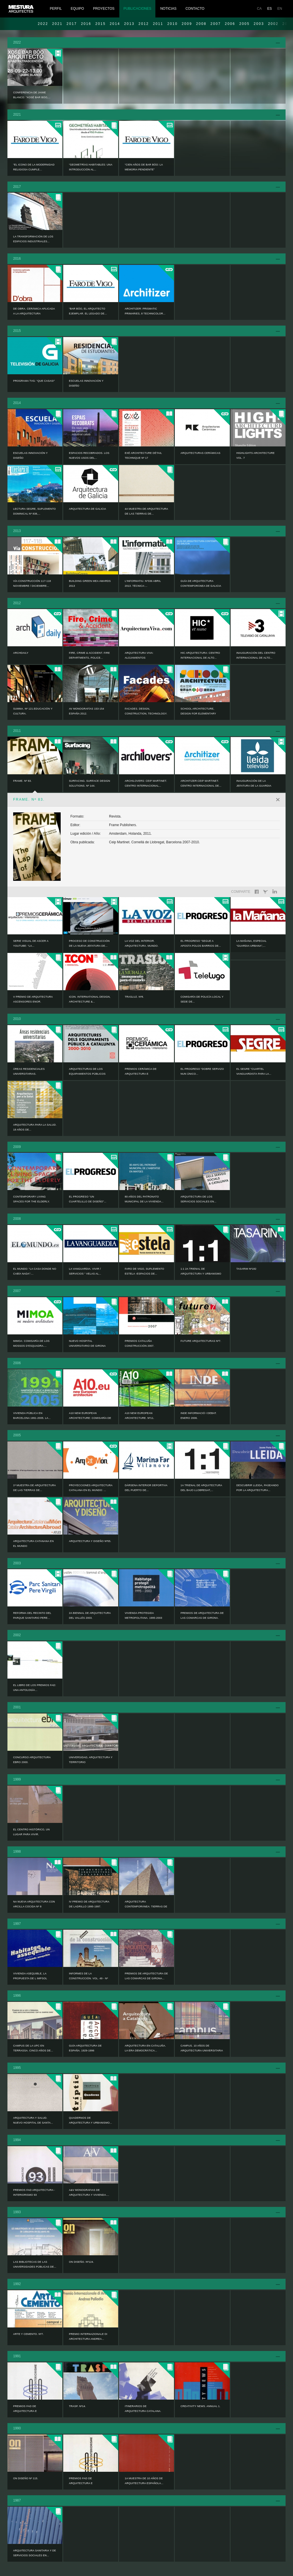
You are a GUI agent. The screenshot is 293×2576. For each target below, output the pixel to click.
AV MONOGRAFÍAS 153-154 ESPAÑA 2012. (86, 711)
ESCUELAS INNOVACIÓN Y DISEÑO (86, 383)
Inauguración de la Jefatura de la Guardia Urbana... (253, 785)
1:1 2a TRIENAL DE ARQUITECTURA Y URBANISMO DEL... (201, 1273)
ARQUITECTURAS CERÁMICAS (200, 453)
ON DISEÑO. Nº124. (81, 2261)
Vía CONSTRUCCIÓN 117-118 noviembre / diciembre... (32, 583)
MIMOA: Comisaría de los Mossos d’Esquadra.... (31, 1343)
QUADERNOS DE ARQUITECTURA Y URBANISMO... (90, 2120)
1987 (17, 2500)
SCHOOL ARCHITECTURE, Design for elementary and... (198, 713)
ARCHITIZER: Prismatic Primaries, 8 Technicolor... (145, 311)
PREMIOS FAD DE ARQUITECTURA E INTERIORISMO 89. (81, 2483)
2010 (172, 24)
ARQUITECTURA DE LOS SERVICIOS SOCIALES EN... (198, 1199)
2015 (100, 24)
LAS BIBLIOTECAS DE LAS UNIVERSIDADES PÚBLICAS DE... (34, 2264)
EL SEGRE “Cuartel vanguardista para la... (253, 1071)
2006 (230, 24)
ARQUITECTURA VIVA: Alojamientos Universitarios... (139, 657)
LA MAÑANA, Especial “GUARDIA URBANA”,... (251, 943)
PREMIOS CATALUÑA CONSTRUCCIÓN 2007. (139, 1343)
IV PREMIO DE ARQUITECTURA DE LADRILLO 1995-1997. (89, 1904)
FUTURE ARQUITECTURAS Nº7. (201, 1341)
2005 (244, 24)
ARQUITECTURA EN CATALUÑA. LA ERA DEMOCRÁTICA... (145, 2048)
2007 (216, 24)
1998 (17, 1852)
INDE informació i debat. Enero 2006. (199, 1415)
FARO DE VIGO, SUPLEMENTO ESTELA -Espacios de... (144, 1271)
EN (279, 9)
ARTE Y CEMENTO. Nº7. (28, 2334)
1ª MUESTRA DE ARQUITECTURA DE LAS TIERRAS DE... (34, 1488)
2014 (115, 24)
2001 (17, 1707)
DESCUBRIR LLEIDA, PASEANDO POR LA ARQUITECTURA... (257, 1488)
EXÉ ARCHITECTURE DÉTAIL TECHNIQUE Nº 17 (143, 455)
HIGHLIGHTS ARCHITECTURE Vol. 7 (255, 455)
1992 (17, 2284)
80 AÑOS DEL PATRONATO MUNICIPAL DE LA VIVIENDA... (144, 1199)
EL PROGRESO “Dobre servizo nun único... (202, 1071)
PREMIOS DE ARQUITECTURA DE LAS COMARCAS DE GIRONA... (146, 1976)
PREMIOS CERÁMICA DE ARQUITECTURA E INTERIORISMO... (141, 1074)
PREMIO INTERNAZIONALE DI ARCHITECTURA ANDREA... (88, 2336)
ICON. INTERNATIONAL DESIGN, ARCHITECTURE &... (89, 999)
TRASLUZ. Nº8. (134, 996)
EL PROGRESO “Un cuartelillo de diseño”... (87, 1199)
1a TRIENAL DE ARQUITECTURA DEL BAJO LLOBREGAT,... (201, 1488)
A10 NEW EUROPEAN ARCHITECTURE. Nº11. (139, 1415)
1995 (17, 2068)
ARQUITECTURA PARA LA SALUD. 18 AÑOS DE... (35, 1127)
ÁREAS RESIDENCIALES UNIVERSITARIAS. (29, 1071)
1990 (17, 2428)
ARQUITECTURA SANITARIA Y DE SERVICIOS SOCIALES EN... (34, 2553)
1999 (17, 1779)
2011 (158, 24)
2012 (143, 24)
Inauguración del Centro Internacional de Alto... (255, 655)
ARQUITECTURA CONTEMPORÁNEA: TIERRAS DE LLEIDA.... (146, 1906)
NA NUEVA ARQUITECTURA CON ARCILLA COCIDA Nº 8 (34, 1904)
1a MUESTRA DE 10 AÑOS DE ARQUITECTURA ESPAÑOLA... (144, 2481)
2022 (43, 24)
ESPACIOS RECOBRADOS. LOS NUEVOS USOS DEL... (89, 455)
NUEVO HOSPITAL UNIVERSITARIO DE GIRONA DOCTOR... (87, 1346)
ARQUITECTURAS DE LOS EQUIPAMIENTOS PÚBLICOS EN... (87, 1074)
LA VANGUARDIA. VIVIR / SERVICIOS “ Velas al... (85, 1271)
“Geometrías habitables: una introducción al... (90, 167)
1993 (17, 2212)
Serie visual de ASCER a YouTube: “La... (30, 943)
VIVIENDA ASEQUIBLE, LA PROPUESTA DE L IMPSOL (30, 1976)
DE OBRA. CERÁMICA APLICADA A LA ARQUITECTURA (34, 311)
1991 (17, 2356)
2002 (17, 1635)
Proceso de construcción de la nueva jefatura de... (89, 943)
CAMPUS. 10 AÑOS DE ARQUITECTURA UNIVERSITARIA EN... (202, 2050)
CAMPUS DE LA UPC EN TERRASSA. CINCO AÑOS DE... (33, 2048)
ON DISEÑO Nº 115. (25, 2478)
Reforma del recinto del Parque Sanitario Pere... (32, 1615)
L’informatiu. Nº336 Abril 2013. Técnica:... (143, 583)
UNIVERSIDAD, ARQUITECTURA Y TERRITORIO (90, 1760)
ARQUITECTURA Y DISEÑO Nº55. (90, 1541)
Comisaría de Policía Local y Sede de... (202, 999)
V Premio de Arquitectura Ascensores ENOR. (33, 999)
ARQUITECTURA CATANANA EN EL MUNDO (33, 1543)
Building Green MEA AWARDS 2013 (90, 583)
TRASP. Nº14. (77, 2406)
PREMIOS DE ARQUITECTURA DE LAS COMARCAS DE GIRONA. (202, 1615)
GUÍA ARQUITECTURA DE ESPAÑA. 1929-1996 (85, 2048)
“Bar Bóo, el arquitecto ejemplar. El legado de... (88, 311)
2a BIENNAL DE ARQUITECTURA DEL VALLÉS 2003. (90, 1615)
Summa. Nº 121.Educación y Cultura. (32, 711)
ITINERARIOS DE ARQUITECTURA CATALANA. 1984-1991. (143, 2411)
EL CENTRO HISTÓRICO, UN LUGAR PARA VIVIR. (31, 1832)
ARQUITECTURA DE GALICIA (87, 508)
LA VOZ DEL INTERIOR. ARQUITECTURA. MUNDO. (142, 943)
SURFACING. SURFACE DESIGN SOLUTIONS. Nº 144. (89, 783)
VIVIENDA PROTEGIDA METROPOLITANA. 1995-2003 (143, 1615)
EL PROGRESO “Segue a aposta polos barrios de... (201, 943)
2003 (259, 24)
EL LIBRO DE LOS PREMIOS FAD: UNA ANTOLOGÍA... (34, 1687)
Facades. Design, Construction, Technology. (146, 711)
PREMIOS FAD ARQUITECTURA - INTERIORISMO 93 (34, 2192)
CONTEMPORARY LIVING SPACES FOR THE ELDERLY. (31, 1199)
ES (269, 9)
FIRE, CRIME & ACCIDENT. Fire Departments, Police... (89, 655)
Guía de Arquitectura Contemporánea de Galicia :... (201, 586)
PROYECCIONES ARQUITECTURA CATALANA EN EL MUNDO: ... (90, 1488)
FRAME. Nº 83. (22, 780)
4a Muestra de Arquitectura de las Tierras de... (146, 511)
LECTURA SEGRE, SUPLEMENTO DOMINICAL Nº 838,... (34, 511)
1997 (17, 1924)
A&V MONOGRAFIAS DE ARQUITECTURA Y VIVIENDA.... (89, 2192)
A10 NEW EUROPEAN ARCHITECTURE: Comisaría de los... (90, 1418)
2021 (57, 24)
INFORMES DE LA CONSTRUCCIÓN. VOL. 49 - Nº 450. (88, 1978)
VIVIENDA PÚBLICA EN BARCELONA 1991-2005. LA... (32, 1415)
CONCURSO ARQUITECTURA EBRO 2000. (32, 1760)
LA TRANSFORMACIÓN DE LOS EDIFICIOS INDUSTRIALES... (33, 239)
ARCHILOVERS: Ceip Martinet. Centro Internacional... (146, 783)
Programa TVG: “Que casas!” (34, 380)
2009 (187, 24)
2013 (129, 24)
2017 (72, 24)
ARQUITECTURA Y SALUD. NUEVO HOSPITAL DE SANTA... (33, 2120)
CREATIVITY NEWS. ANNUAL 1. (200, 2406)
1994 (17, 2140)
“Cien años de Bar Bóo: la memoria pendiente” (144, 167)
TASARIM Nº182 (246, 1268)
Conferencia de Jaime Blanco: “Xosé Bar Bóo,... (31, 95)
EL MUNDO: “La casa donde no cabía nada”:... (34, 1271)
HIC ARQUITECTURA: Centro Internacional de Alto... (200, 655)
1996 (17, 1996)
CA (259, 9)
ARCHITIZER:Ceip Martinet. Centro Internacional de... (201, 783)
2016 (86, 24)
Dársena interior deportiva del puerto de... (146, 1488)
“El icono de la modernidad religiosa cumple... (34, 167)
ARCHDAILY (20, 652)
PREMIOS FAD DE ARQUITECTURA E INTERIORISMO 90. (25, 2411)
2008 (201, 24)
